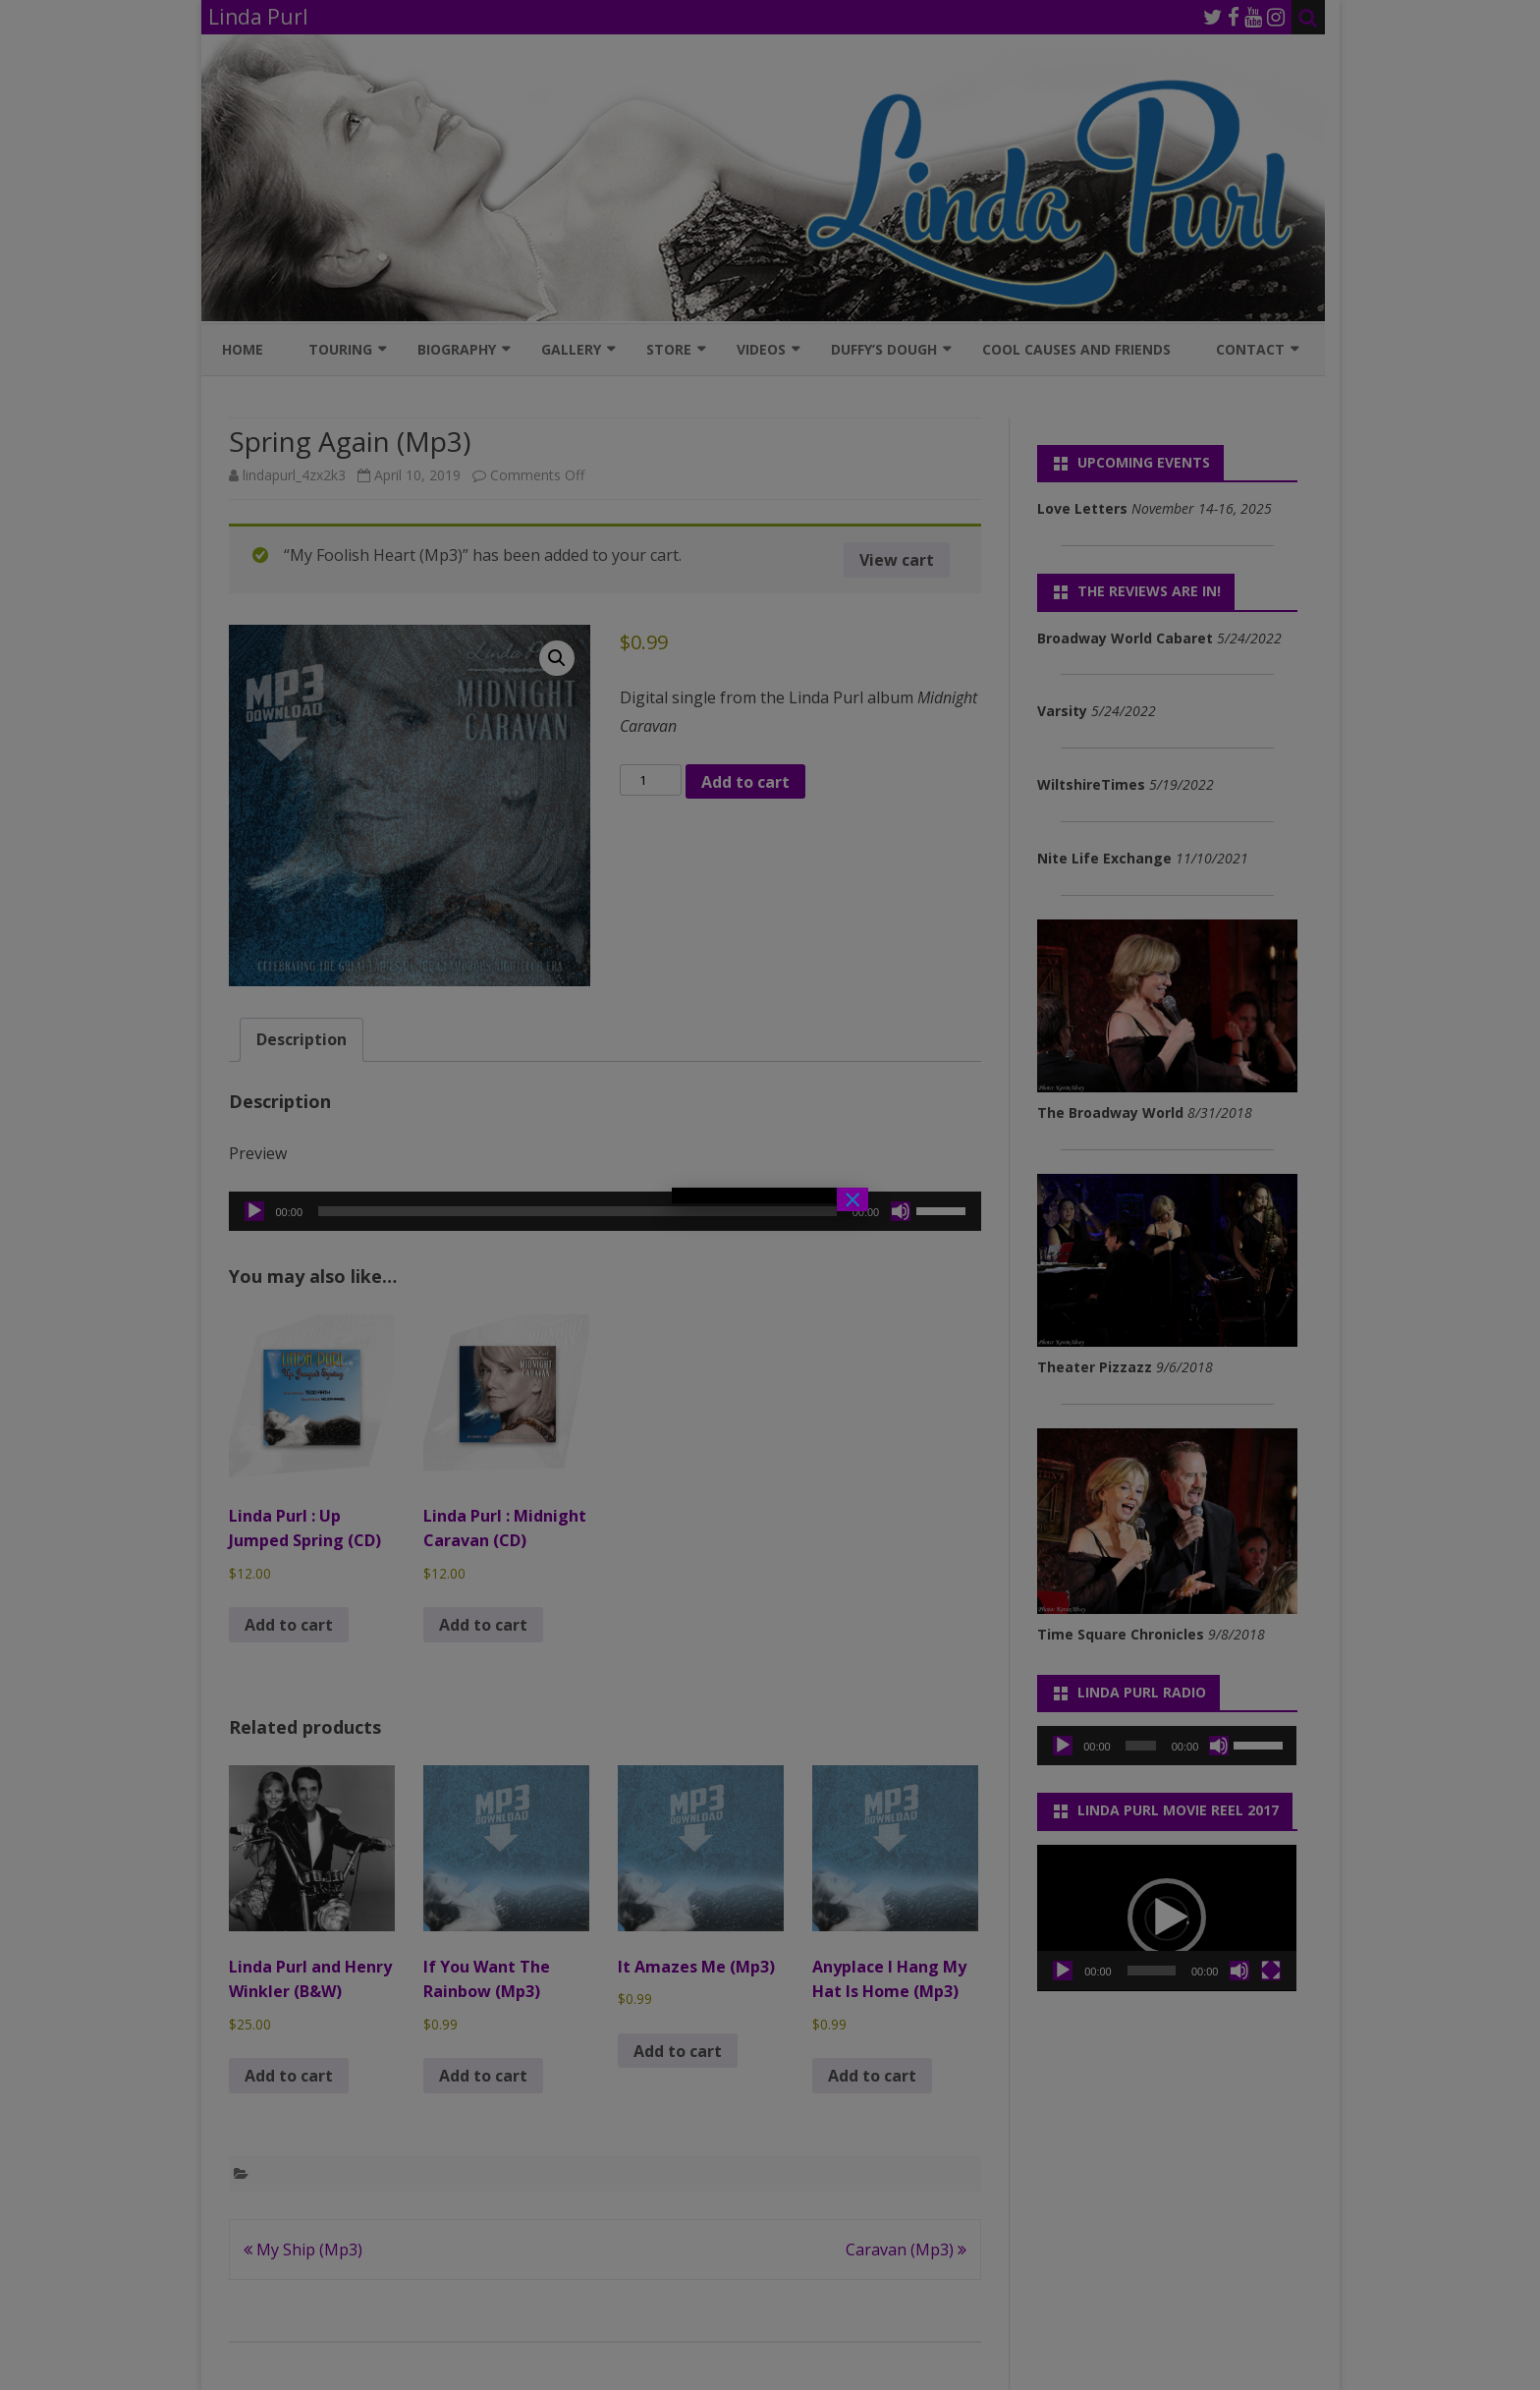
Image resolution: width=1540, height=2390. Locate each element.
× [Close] (852, 1199)
